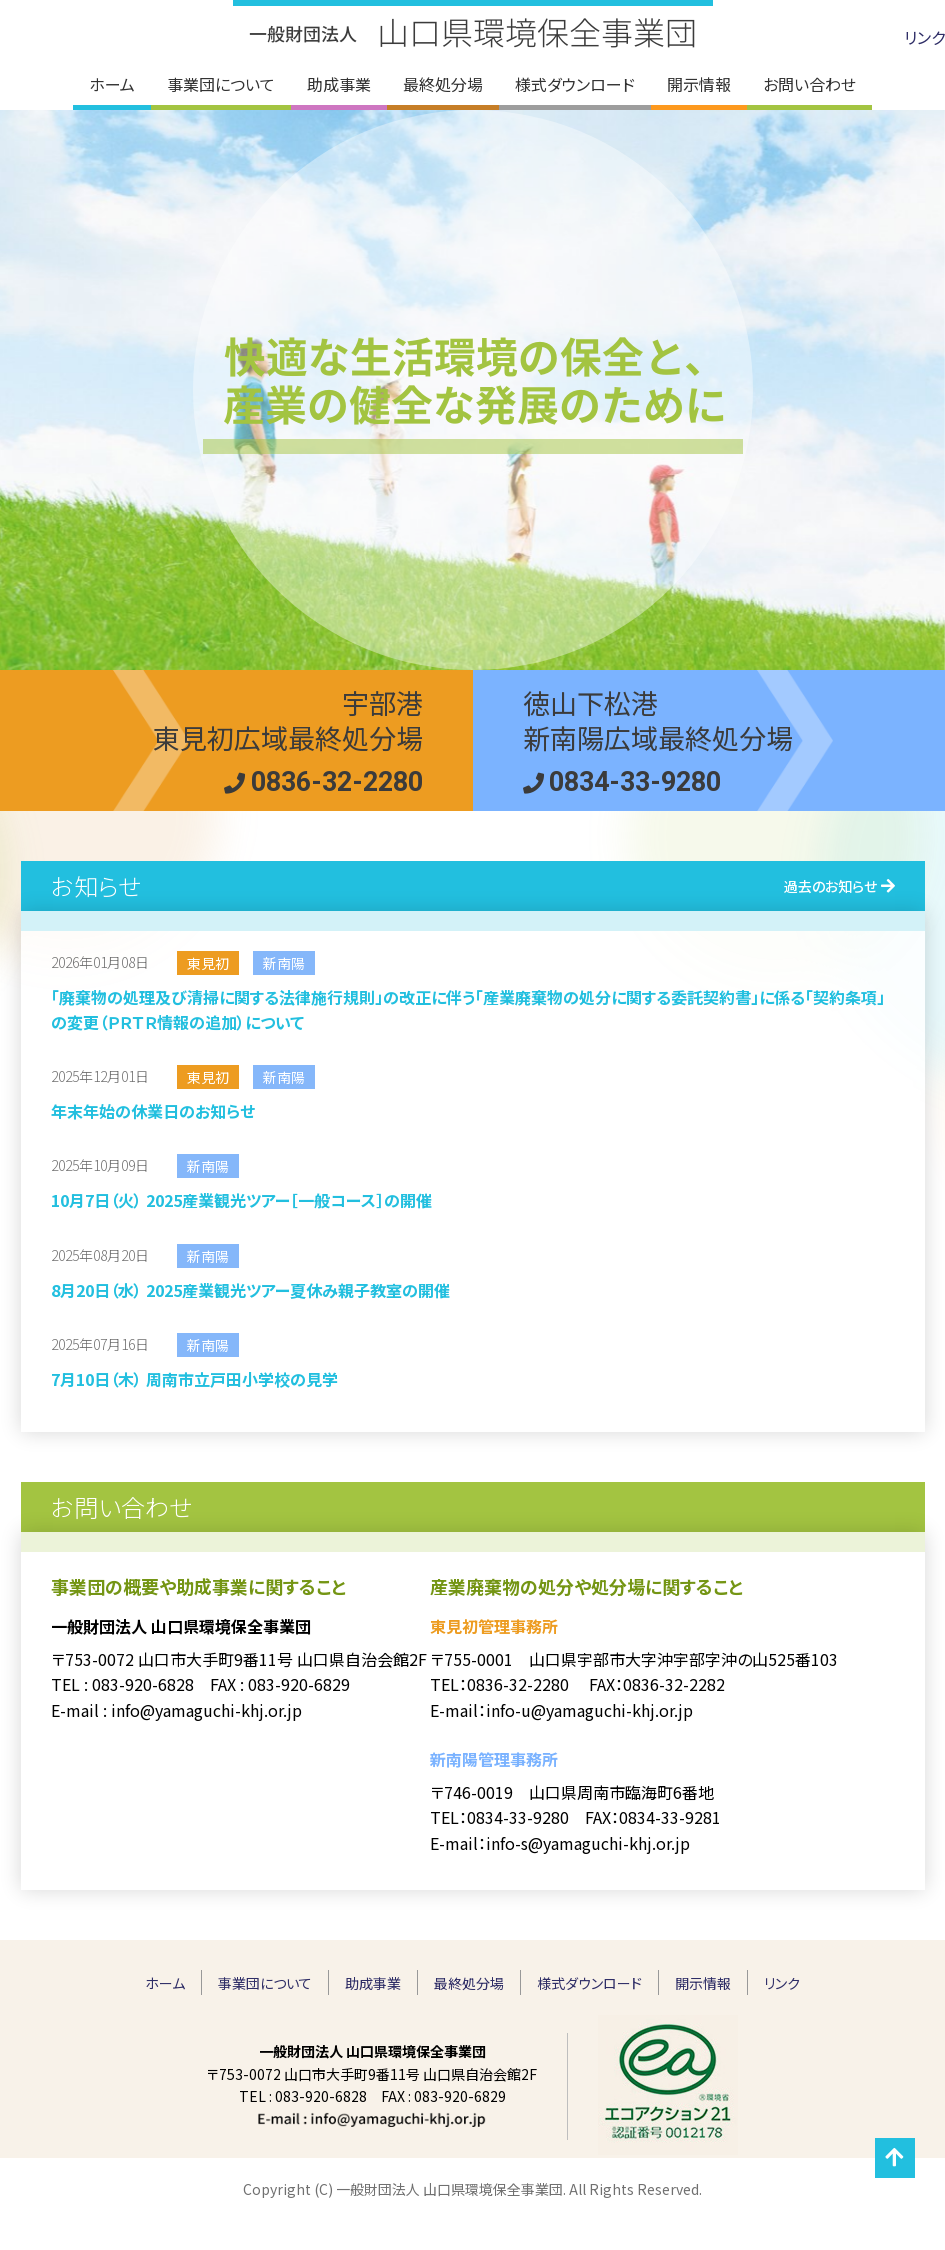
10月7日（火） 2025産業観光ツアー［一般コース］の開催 (241, 1200)
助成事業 (373, 1983)
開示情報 (703, 1983)
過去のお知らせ (830, 886)
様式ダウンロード (589, 1983)
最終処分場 (469, 1983)
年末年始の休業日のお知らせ (153, 1111)
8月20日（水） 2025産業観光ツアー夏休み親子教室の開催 (250, 1290)
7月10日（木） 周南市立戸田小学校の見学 (194, 1379)
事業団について (265, 1983)
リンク (924, 37)
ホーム (165, 1983)
